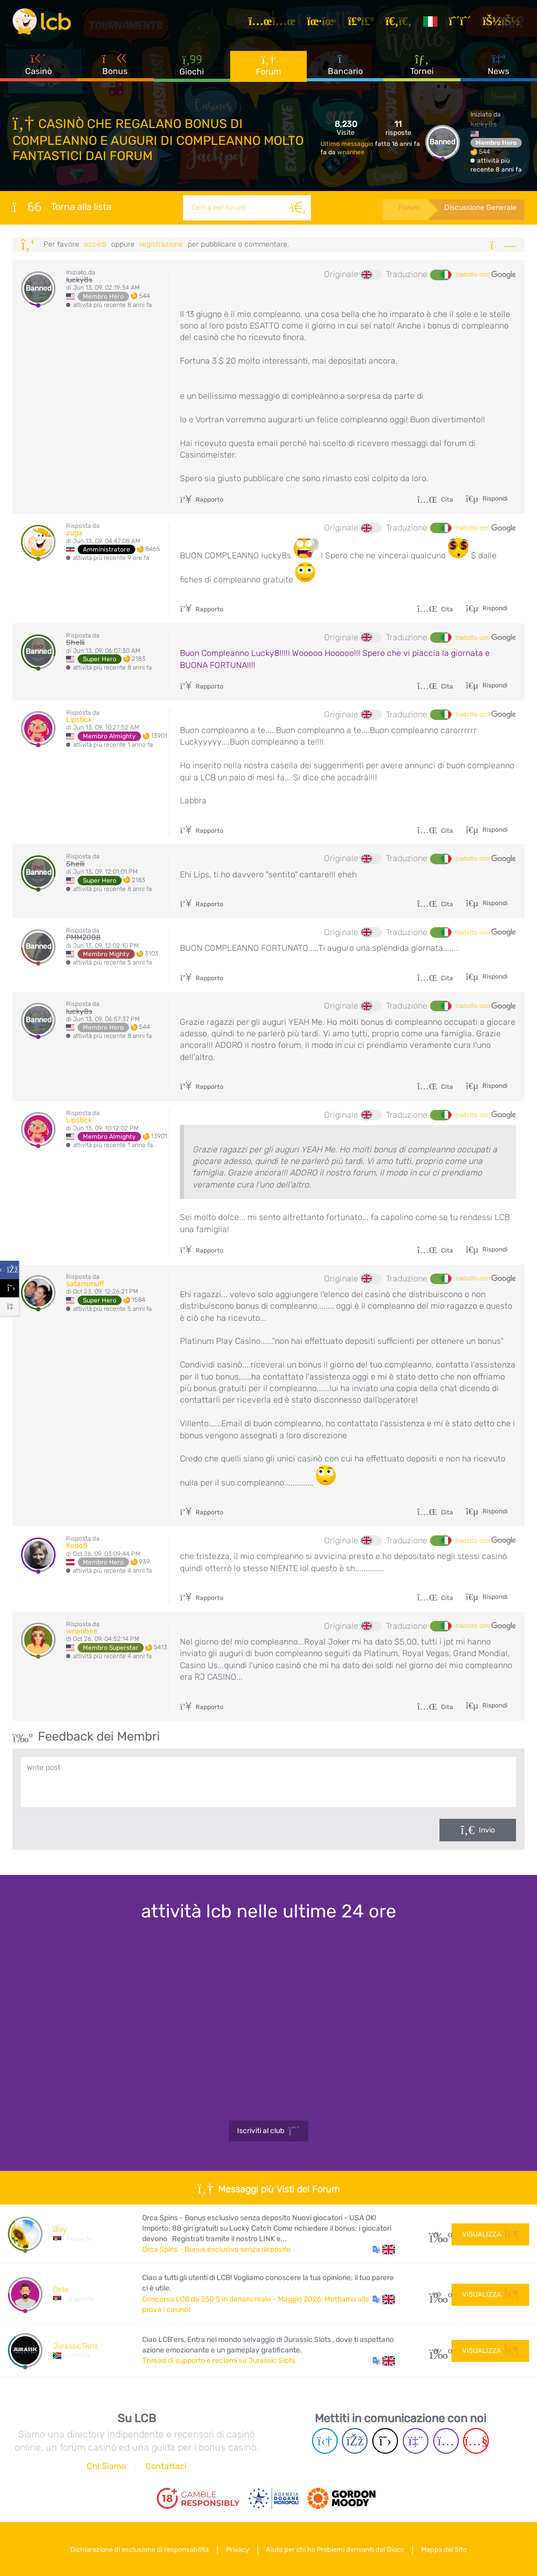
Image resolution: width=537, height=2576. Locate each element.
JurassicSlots (75, 2345)
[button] (383, 2249)
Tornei (422, 68)
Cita (435, 499)
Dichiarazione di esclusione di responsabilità (136, 2549)
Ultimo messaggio (347, 143)
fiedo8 (77, 1545)
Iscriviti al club (268, 2131)
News (498, 68)
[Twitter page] (385, 2441)
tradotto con (485, 275)
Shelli (75, 642)
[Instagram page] (446, 2441)
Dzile (61, 2289)
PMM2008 (83, 937)
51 (436, 2350)
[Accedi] (504, 23)
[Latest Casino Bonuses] (44, 23)
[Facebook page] (355, 2441)
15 (436, 2234)
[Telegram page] (325, 2441)
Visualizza (490, 2234)
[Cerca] (297, 207)
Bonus (115, 68)
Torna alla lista (62, 207)
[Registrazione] (463, 23)
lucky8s (483, 124)
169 (436, 2294)
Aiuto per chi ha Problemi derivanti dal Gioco (336, 2549)
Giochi (191, 68)
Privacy (236, 2549)
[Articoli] (275, 23)
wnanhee (350, 152)
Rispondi (494, 498)
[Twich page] (415, 2441)
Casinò (38, 68)
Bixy (60, 2229)
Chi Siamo (106, 2466)
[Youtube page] (476, 2441)
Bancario (345, 68)
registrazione (161, 244)
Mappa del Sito (447, 2549)
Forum (268, 68)
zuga (74, 532)
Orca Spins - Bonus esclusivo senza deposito (216, 2249)
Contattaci (166, 2466)
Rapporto (201, 499)
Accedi (95, 244)
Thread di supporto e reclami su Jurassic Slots (218, 2360)
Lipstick (79, 719)
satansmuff (85, 1283)
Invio (487, 1830)
